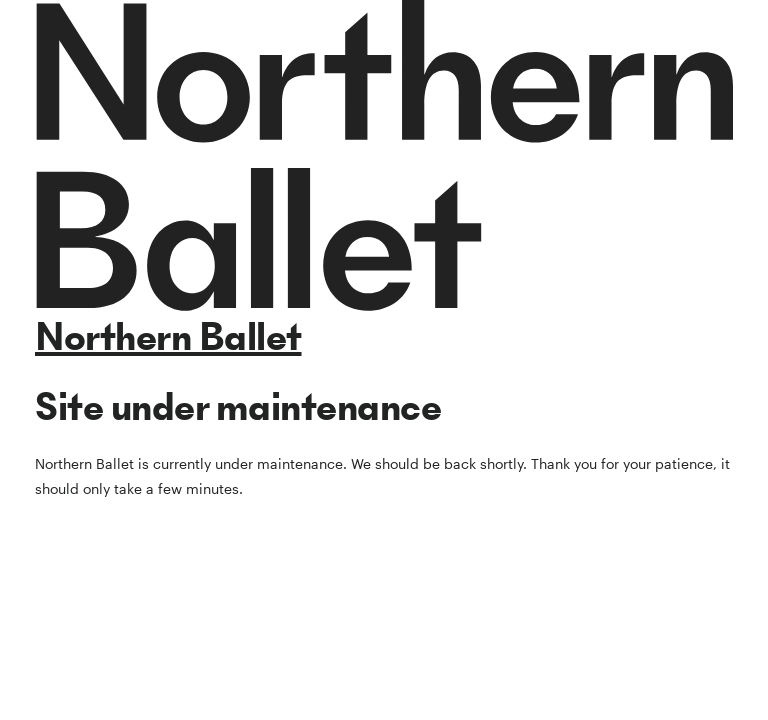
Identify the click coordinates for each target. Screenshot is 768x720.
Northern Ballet (168, 336)
